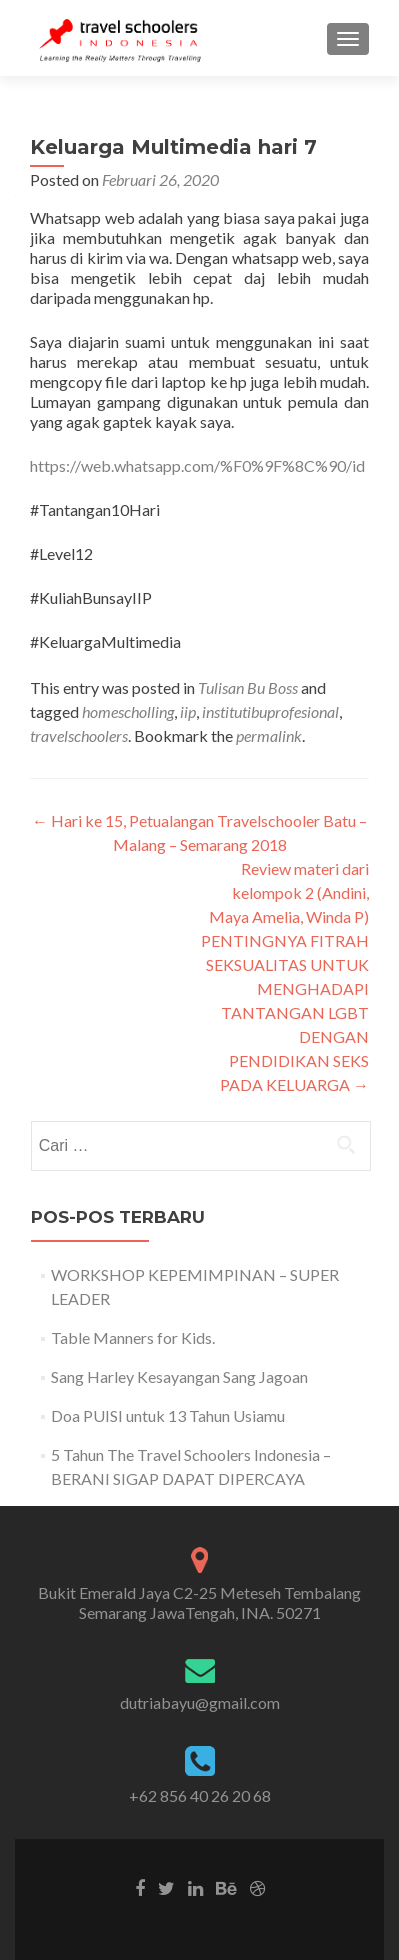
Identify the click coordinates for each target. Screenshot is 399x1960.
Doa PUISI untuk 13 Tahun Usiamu (168, 1415)
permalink (269, 735)
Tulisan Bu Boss (248, 687)
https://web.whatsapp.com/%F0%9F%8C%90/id (197, 465)
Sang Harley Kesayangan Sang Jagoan (179, 1376)
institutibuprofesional (270, 711)
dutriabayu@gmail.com (200, 1702)
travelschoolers (79, 735)
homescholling (128, 711)
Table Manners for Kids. (133, 1337)
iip (188, 711)
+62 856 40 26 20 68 (200, 1795)
